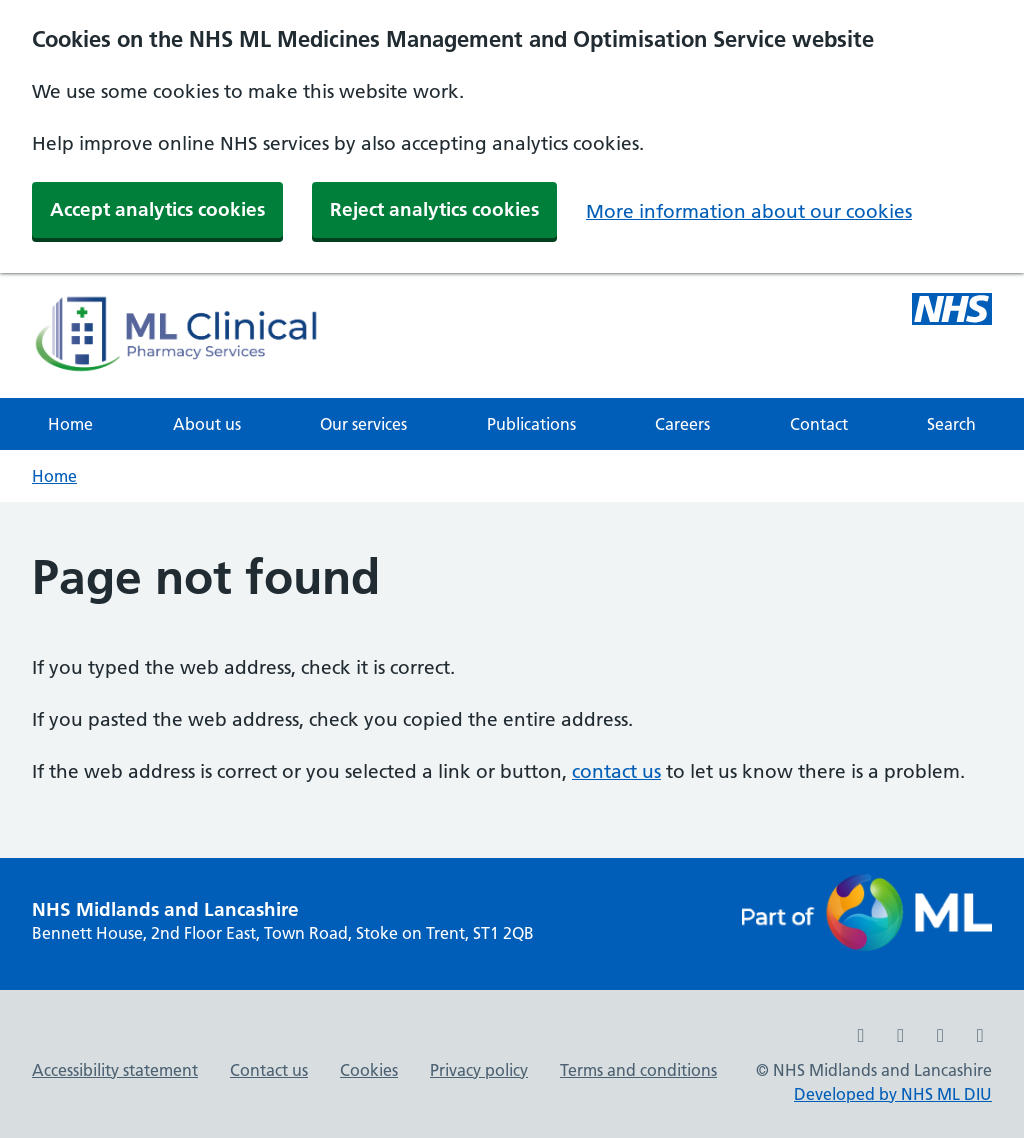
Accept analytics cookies (157, 209)
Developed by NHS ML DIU (893, 1094)
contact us (616, 771)
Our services (363, 424)
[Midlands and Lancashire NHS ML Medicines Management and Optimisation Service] (952, 312)
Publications (531, 424)
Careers (682, 424)
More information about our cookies (749, 211)
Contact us (269, 1070)
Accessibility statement (115, 1070)
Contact (819, 424)
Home (70, 424)
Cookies (369, 1070)
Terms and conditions (638, 1070)
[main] (512, 680)
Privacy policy (479, 1070)
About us (207, 424)
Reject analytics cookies (434, 209)
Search (951, 424)
